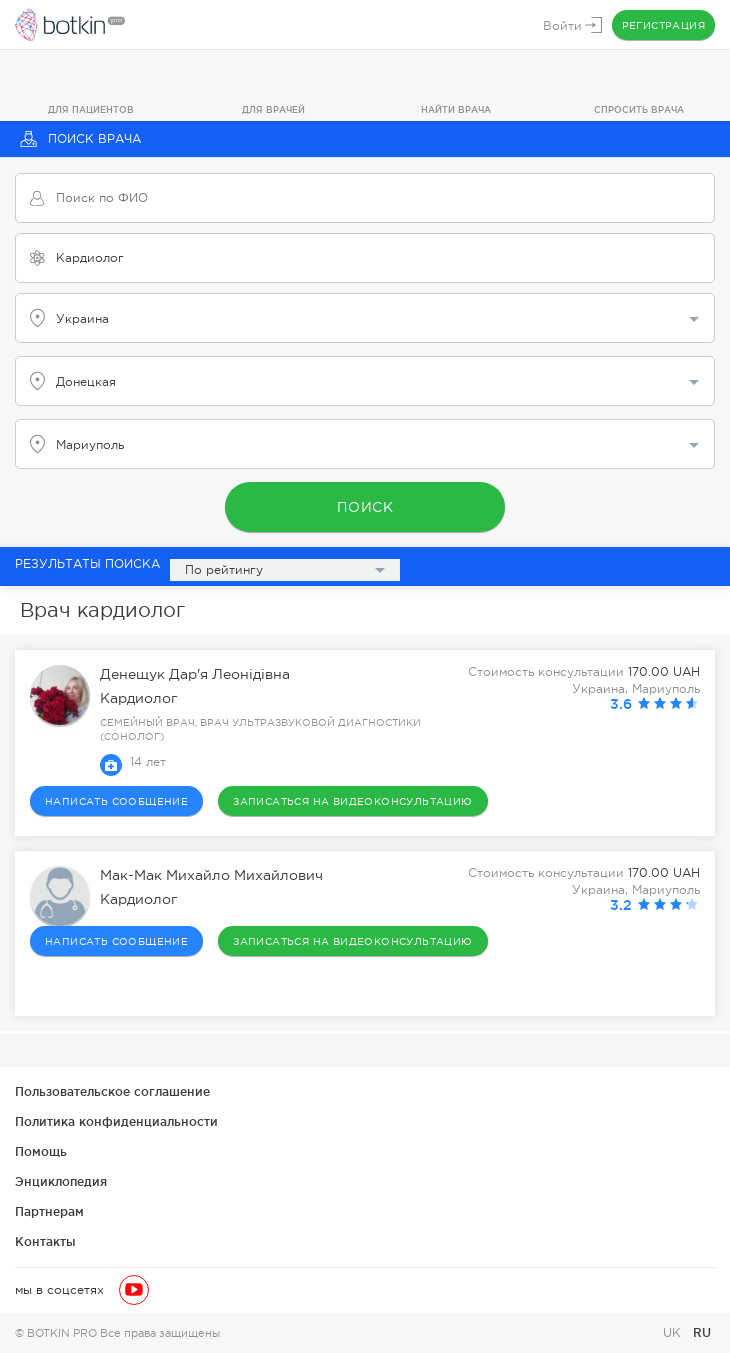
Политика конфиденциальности (116, 1121)
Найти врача (456, 110)
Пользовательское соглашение (112, 1091)
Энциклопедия (61, 1181)
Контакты (45, 1241)
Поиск (365, 507)
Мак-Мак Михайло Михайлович (211, 876)
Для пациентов (91, 110)
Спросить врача (639, 110)
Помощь (41, 1151)
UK (674, 1333)
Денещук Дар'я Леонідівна (195, 675)
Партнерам (49, 1211)
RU (702, 1332)
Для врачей (273, 110)
